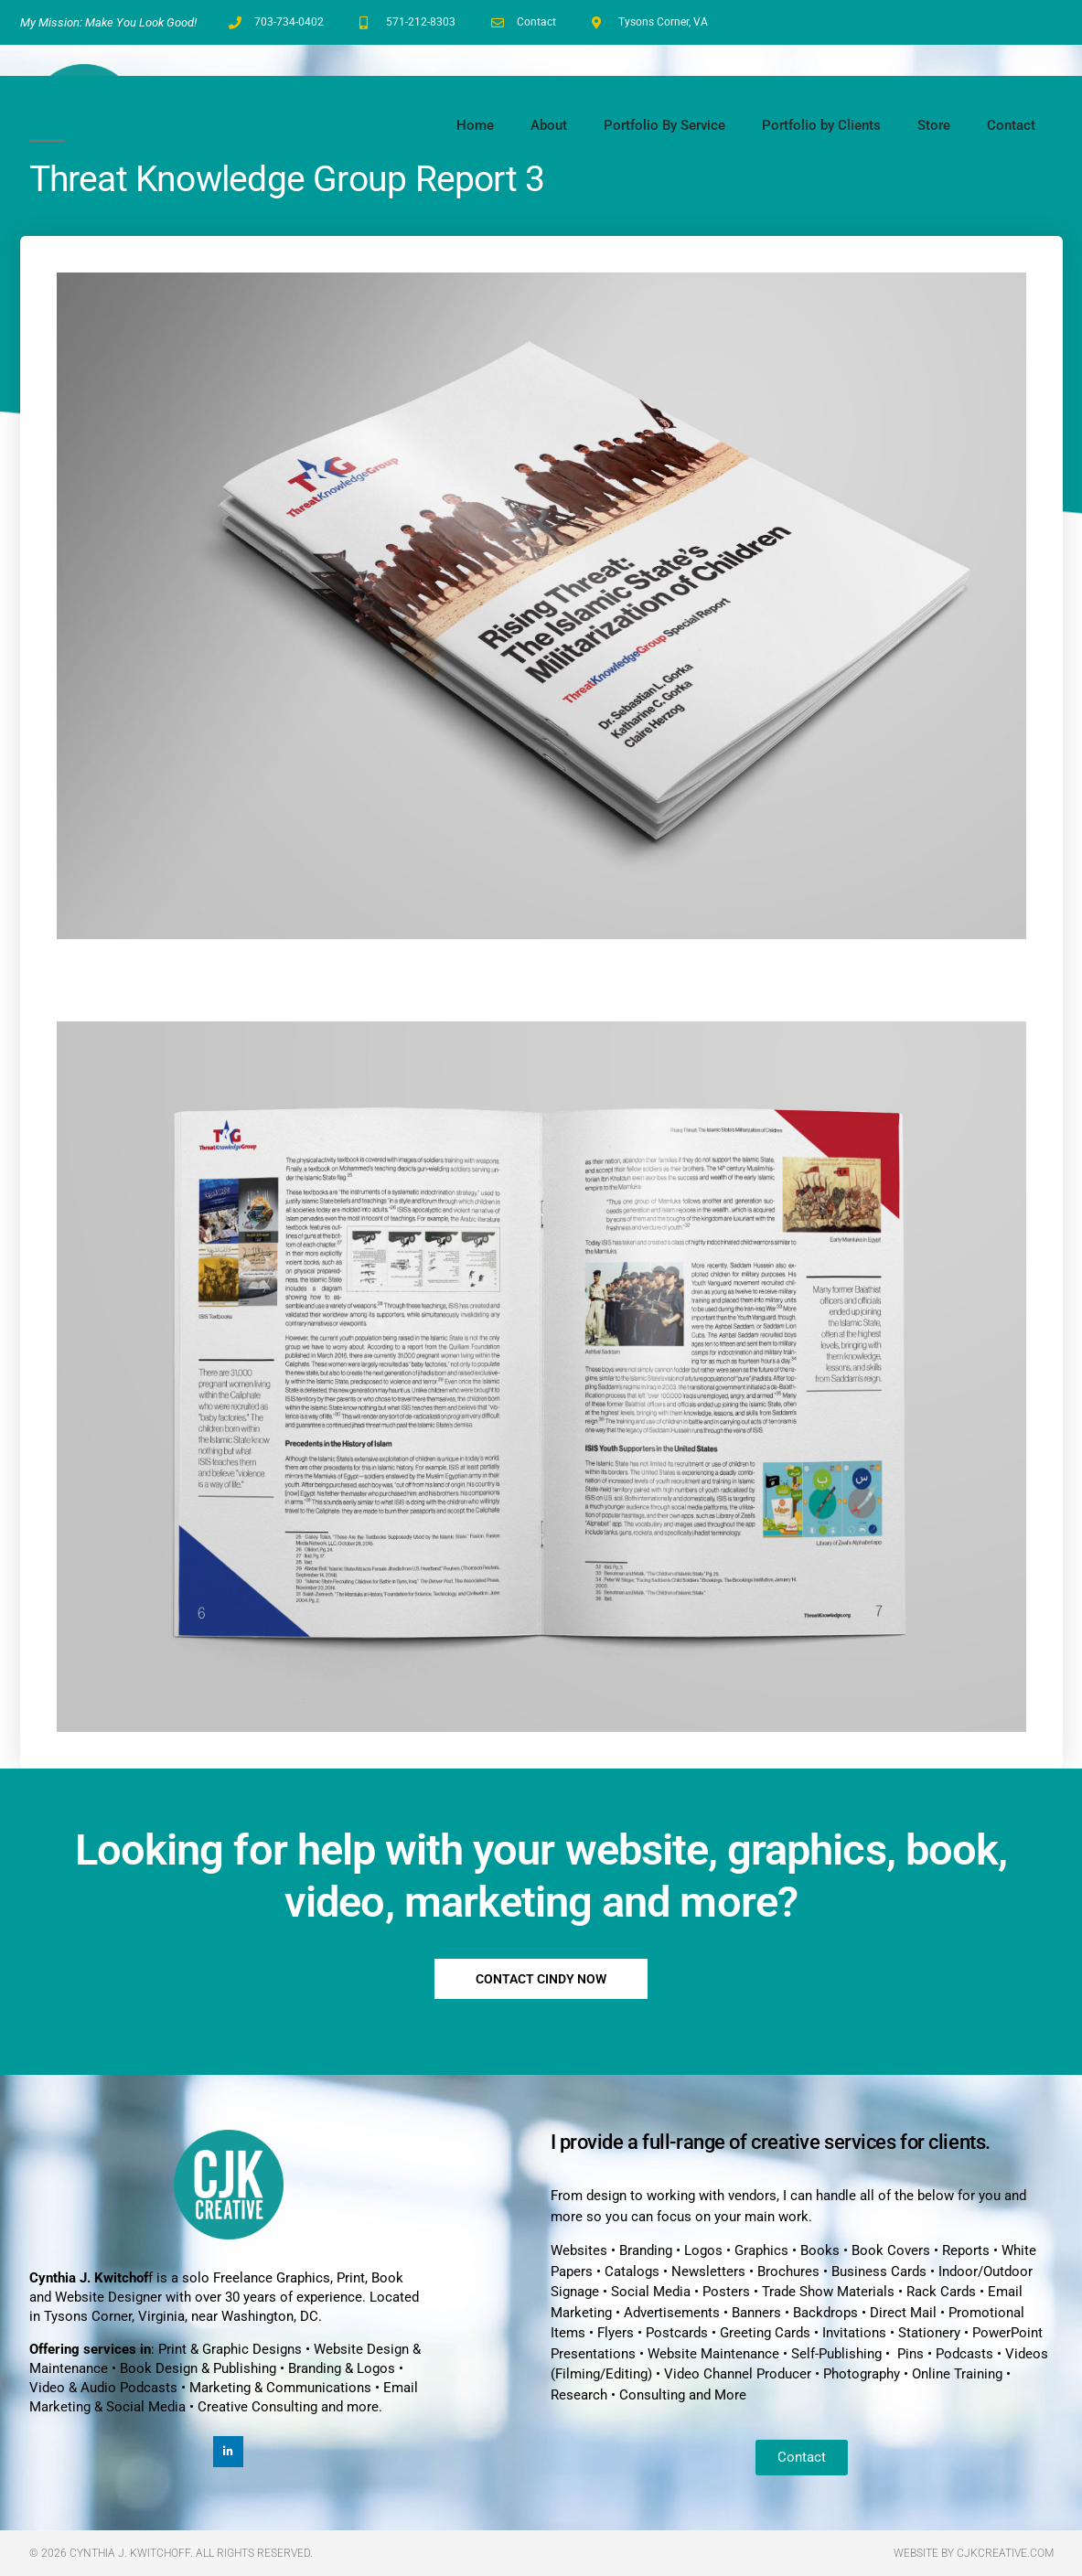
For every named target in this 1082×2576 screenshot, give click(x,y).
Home (475, 125)
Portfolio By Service (664, 125)
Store (933, 125)
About (548, 125)
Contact (1011, 125)
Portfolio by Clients (821, 125)
